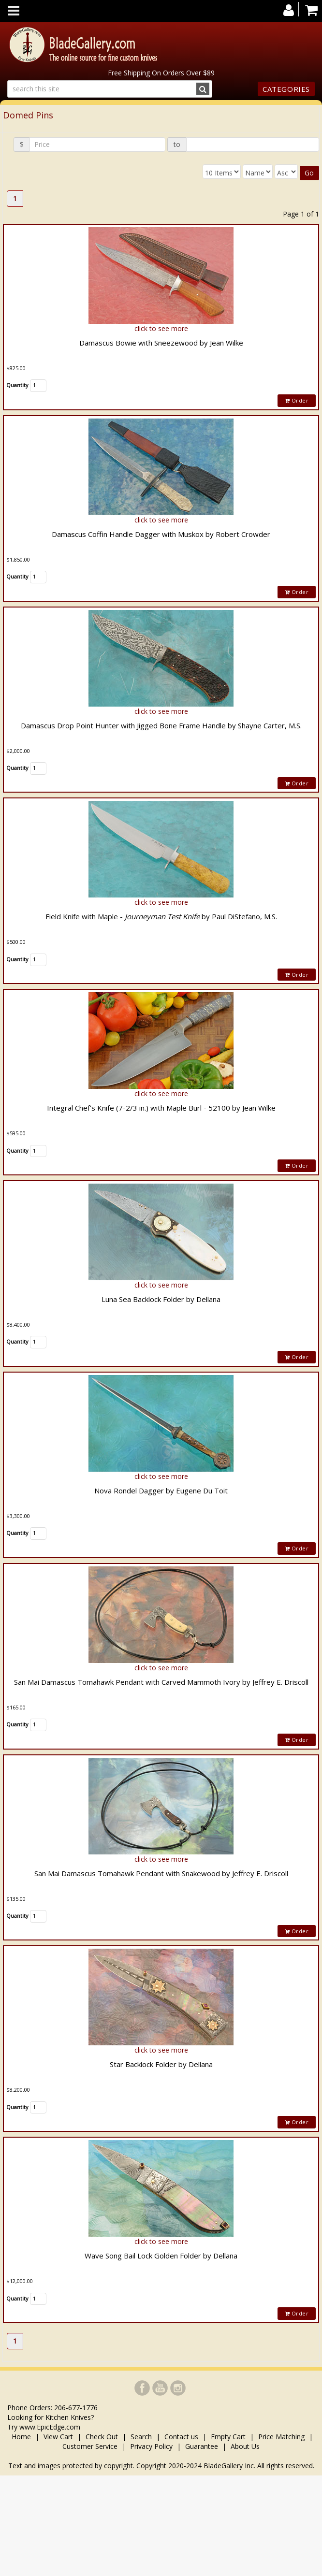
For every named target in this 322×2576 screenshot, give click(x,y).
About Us (245, 2446)
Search (141, 2436)
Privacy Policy (151, 2446)
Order (296, 400)
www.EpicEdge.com (49, 2426)
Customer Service (89, 2446)
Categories (286, 89)
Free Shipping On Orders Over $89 (161, 72)
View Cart (58, 2436)
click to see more (161, 328)
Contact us (181, 2436)
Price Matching (281, 2436)
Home (22, 2436)
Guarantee (201, 2446)
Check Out (102, 2436)
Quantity (17, 385)
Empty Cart (228, 2436)
